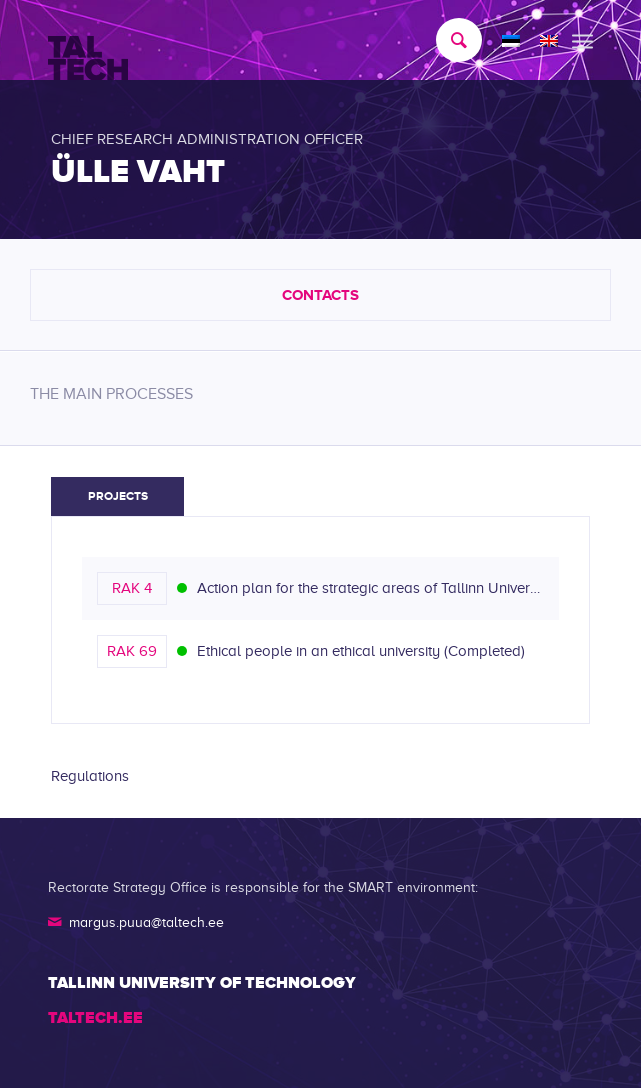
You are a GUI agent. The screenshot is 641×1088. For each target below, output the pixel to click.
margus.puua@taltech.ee (146, 922)
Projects (118, 496)
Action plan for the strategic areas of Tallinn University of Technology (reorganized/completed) (370, 588)
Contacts (320, 294)
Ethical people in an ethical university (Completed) (361, 651)
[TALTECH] (266, 41)
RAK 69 (132, 651)
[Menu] (582, 40)
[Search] (449, 40)
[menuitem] (449, 40)
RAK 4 (132, 588)
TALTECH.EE (95, 1017)
